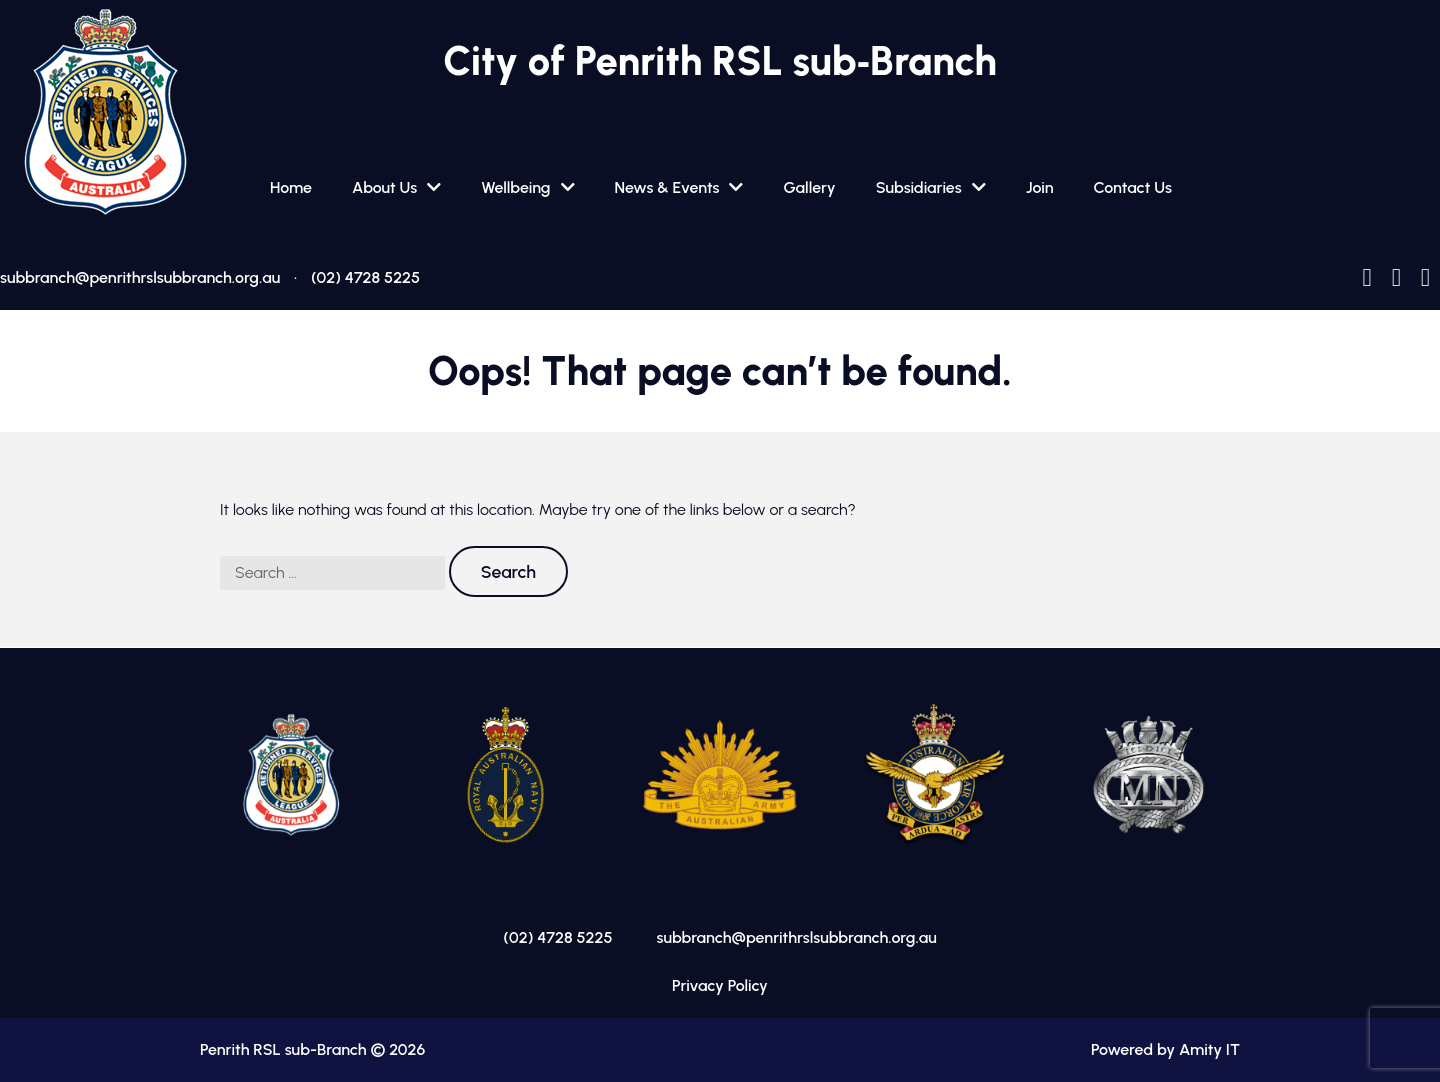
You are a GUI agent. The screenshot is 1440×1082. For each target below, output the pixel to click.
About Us (384, 187)
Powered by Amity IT (1165, 1049)
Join (1040, 187)
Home (291, 187)
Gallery (809, 187)
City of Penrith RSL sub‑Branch (719, 61)
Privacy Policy (720, 985)
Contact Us (1133, 187)
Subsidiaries (919, 187)
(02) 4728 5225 (365, 277)
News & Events (667, 187)
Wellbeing (515, 187)
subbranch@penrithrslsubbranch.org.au (140, 277)
